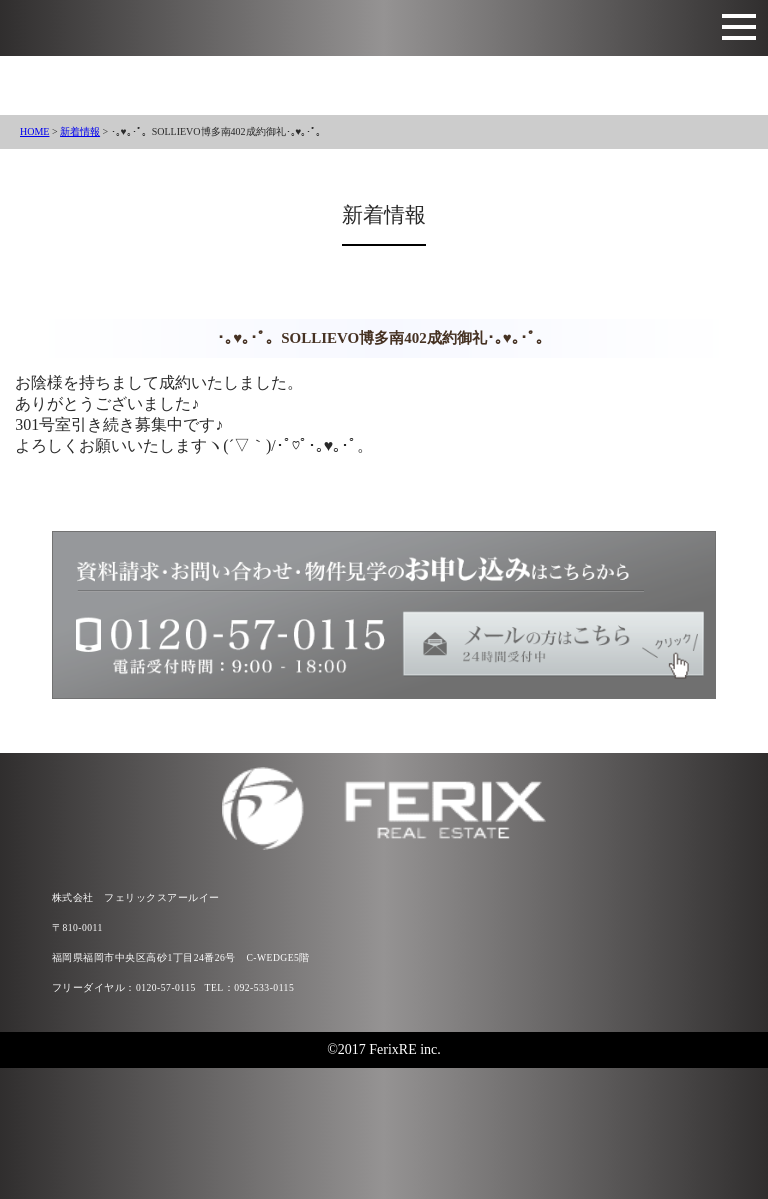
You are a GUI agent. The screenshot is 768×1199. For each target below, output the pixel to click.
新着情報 (80, 131)
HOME (34, 131)
